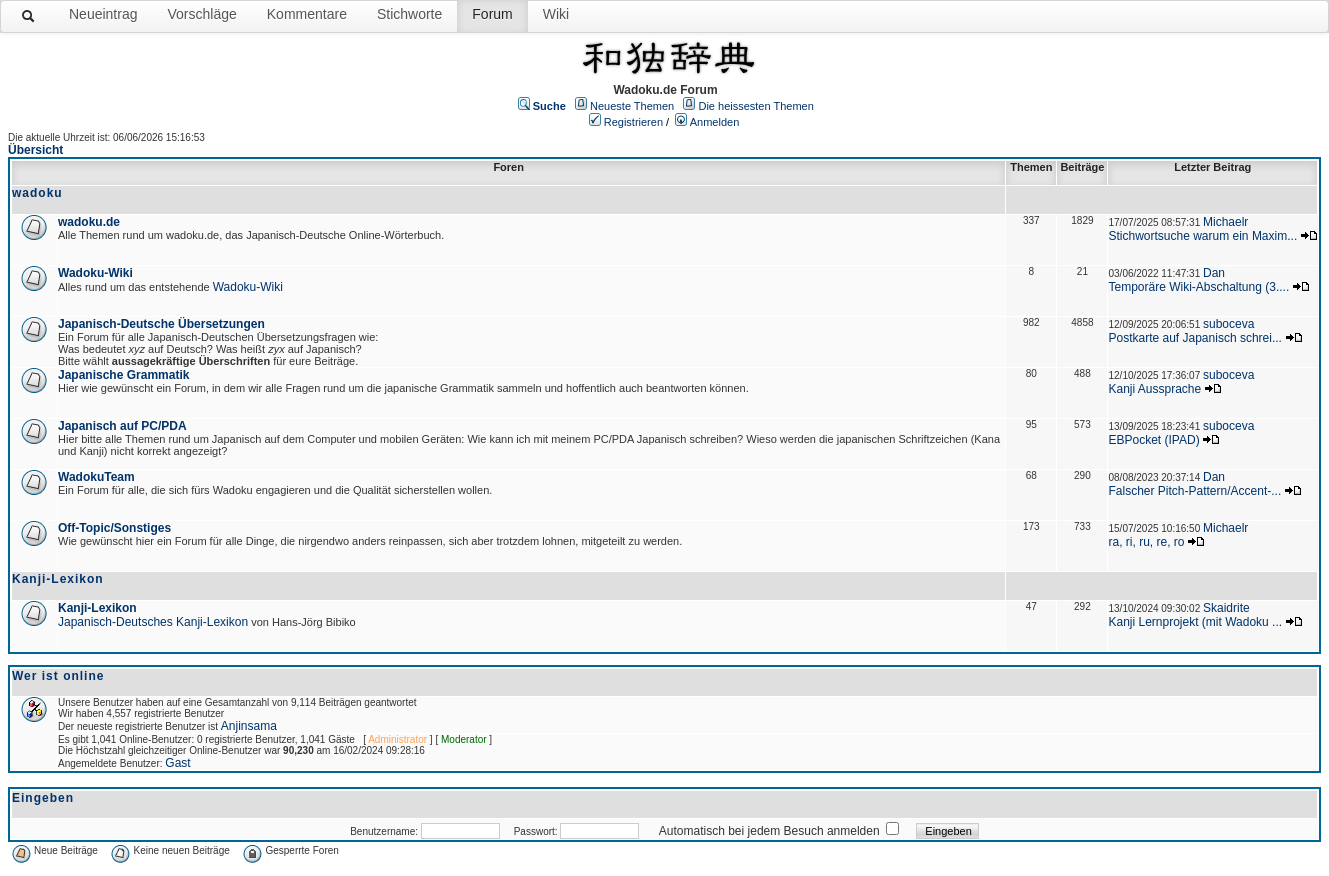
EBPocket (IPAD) (1153, 440)
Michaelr (1225, 222)
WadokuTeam (96, 477)
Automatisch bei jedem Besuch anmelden (769, 831)
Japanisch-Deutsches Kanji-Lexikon (153, 622)
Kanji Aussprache (1154, 389)
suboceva (1228, 324)
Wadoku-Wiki (95, 273)
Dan (1214, 273)
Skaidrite (1226, 608)
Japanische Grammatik (123, 375)
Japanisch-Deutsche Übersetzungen (161, 324)
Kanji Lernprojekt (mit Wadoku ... (1195, 622)
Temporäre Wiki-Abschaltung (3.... (1198, 287)
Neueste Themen (632, 106)
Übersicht (35, 150)
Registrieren (633, 122)
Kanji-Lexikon (97, 608)
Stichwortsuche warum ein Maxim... (1202, 236)
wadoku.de (89, 222)
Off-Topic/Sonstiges (114, 528)
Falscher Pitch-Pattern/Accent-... (1194, 491)
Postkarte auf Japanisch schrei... (1194, 338)
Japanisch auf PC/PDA (122, 426)
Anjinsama (249, 726)
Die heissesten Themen (755, 106)
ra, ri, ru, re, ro (1146, 542)
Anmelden (715, 122)
